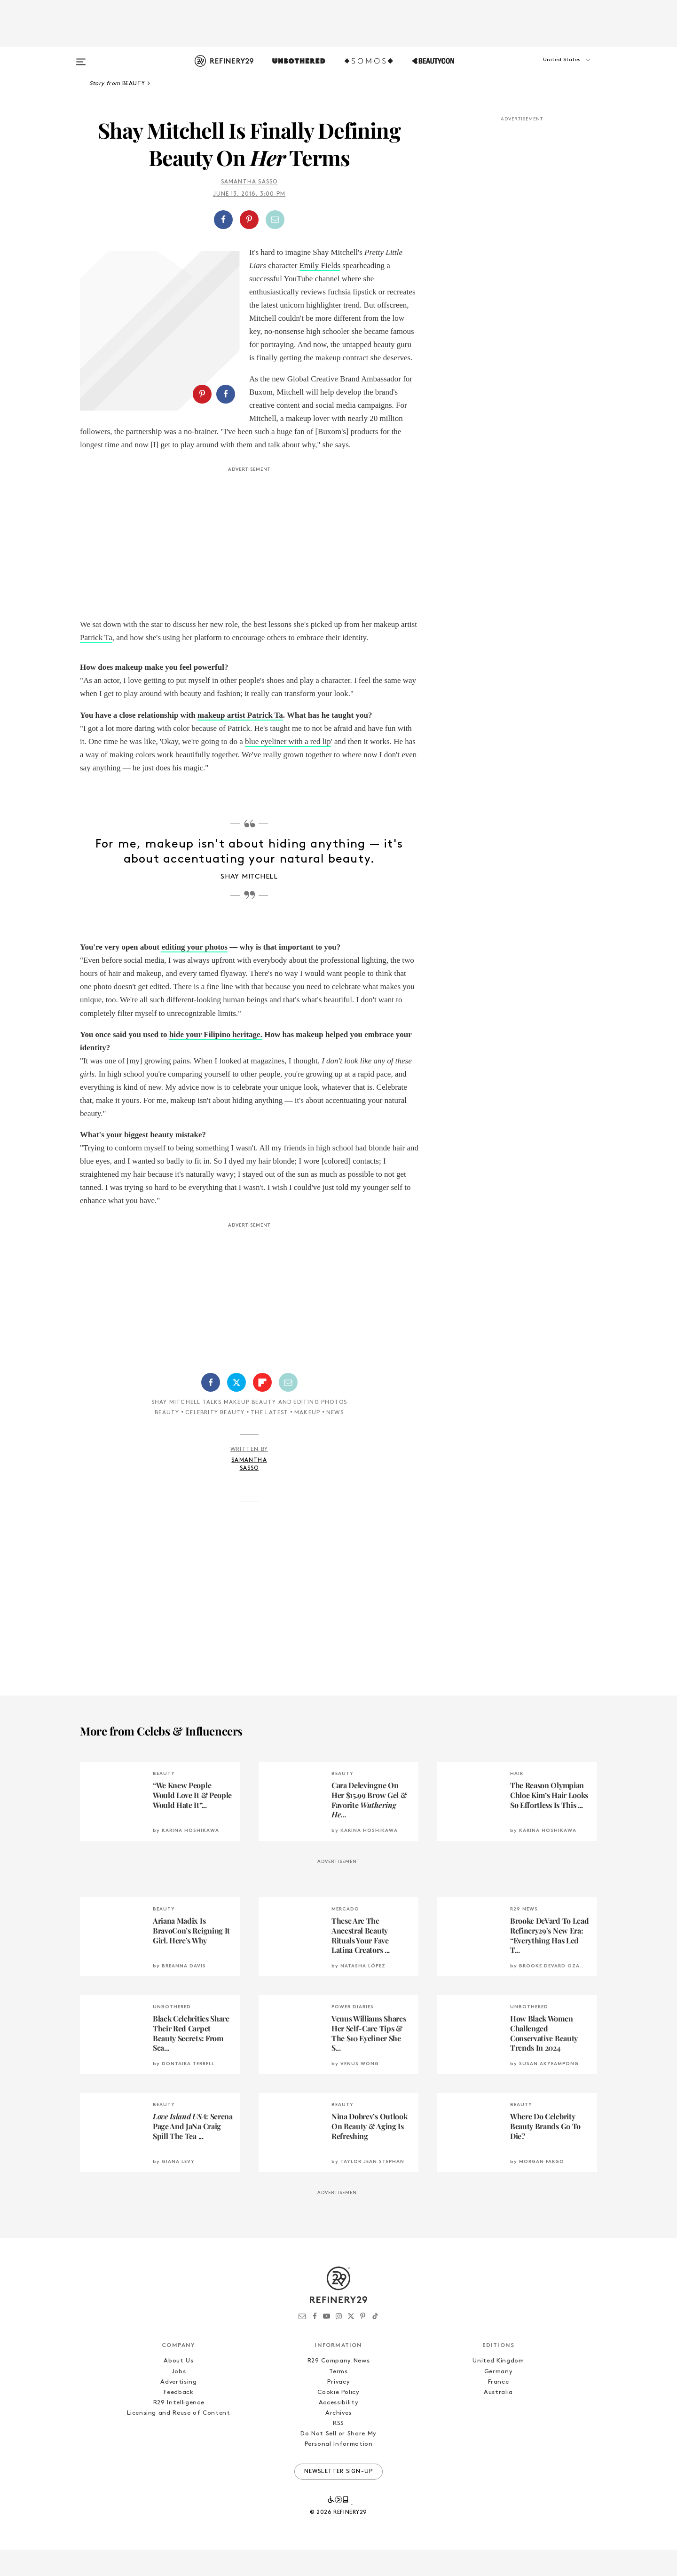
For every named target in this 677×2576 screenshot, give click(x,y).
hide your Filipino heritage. (215, 1060)
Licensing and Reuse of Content (178, 2439)
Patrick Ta (96, 663)
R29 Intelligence (178, 2429)
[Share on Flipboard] (262, 1408)
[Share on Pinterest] (249, 219)
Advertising (178, 2408)
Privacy (338, 2408)
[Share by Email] (275, 219)
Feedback (178, 2419)
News (335, 1439)
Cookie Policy (338, 2419)
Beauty (167, 1439)
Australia (498, 2419)
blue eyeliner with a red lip (288, 767)
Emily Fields (319, 265)
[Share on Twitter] (236, 1408)
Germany (498, 2398)
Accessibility (338, 2429)
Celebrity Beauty (214, 1439)
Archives (338, 2439)
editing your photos (194, 973)
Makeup (307, 1439)
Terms (338, 2398)
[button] (550, 69)
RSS (338, 2450)
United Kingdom (498, 2388)
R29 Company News (338, 2388)
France (498, 2408)
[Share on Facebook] (223, 219)
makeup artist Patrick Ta (240, 741)
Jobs (179, 2398)
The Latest (269, 1439)
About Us (178, 2388)
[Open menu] (81, 57)
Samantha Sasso (249, 182)
